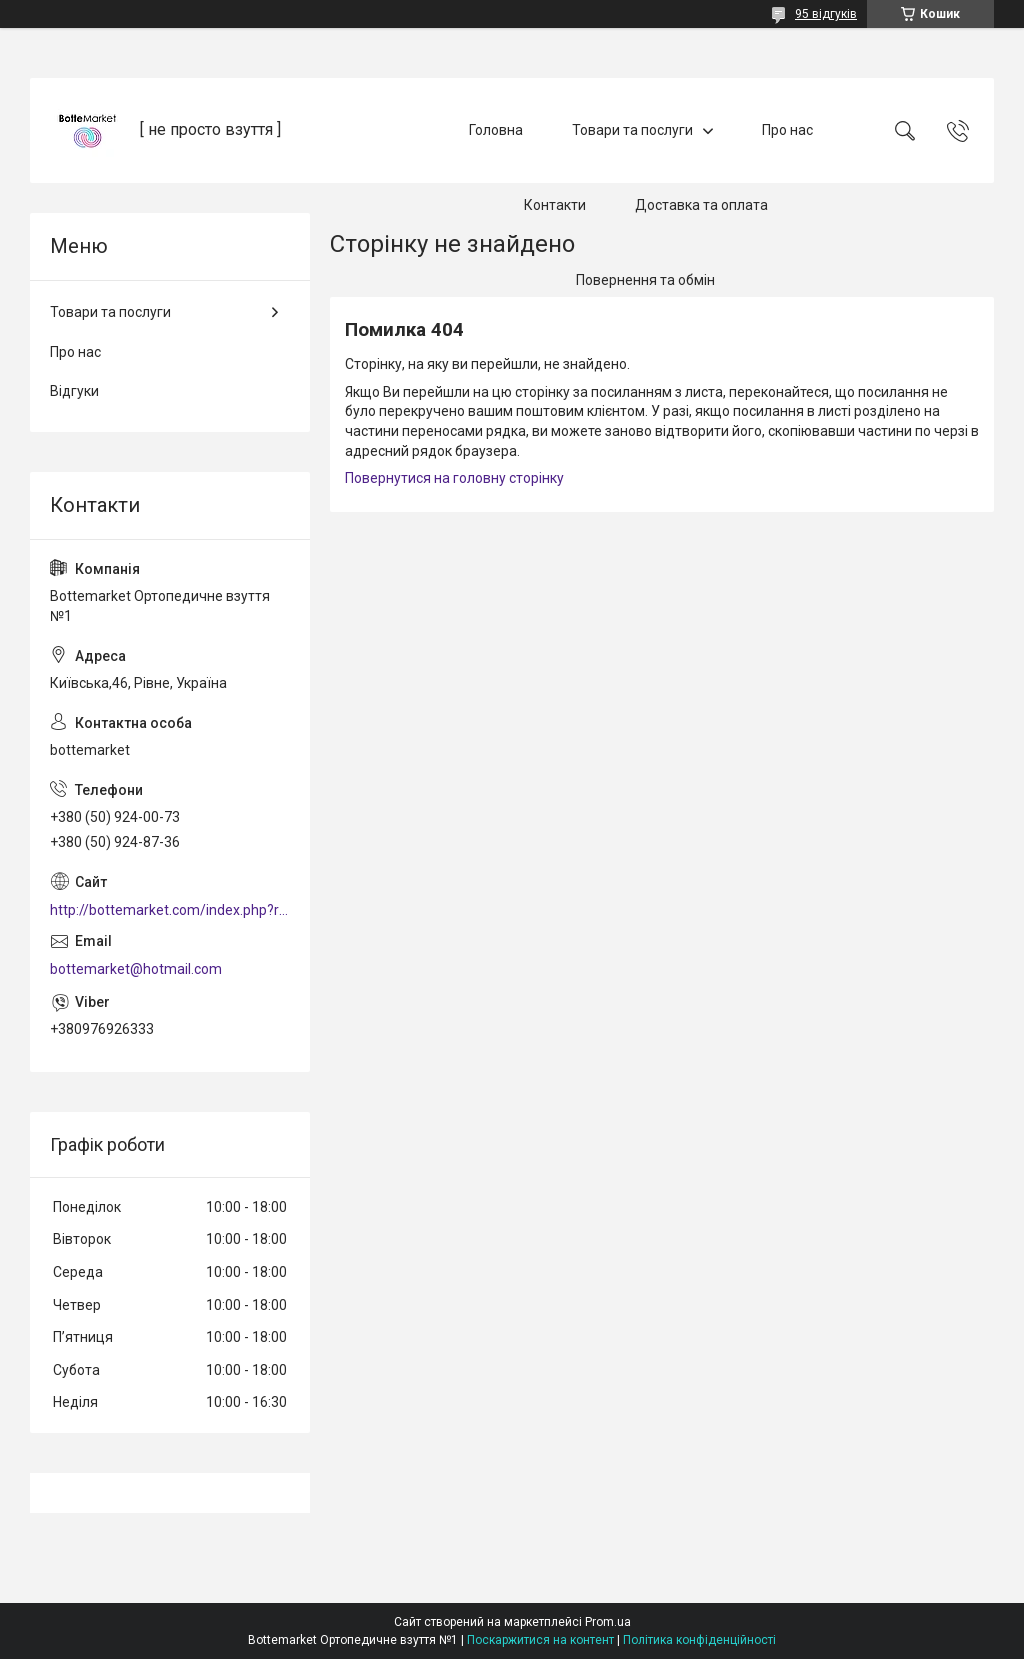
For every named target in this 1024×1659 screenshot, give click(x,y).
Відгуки (74, 391)
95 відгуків (826, 14)
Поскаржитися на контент (540, 1640)
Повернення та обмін (645, 280)
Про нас (787, 130)
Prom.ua (608, 1622)
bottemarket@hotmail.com (136, 969)
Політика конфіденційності (699, 1640)
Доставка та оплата (701, 205)
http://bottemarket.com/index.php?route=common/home (170, 910)
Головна (496, 130)
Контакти (555, 205)
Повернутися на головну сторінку (454, 478)
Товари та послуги (632, 130)
